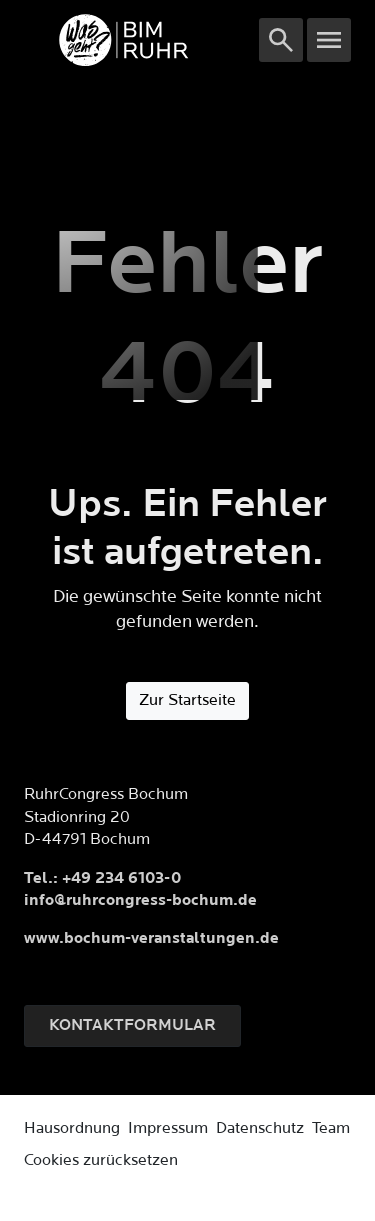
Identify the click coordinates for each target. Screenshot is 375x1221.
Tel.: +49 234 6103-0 (102, 878)
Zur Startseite (187, 700)
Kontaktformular (132, 1025)
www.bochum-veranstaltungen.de (151, 938)
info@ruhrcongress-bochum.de (140, 900)
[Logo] (141, 40)
